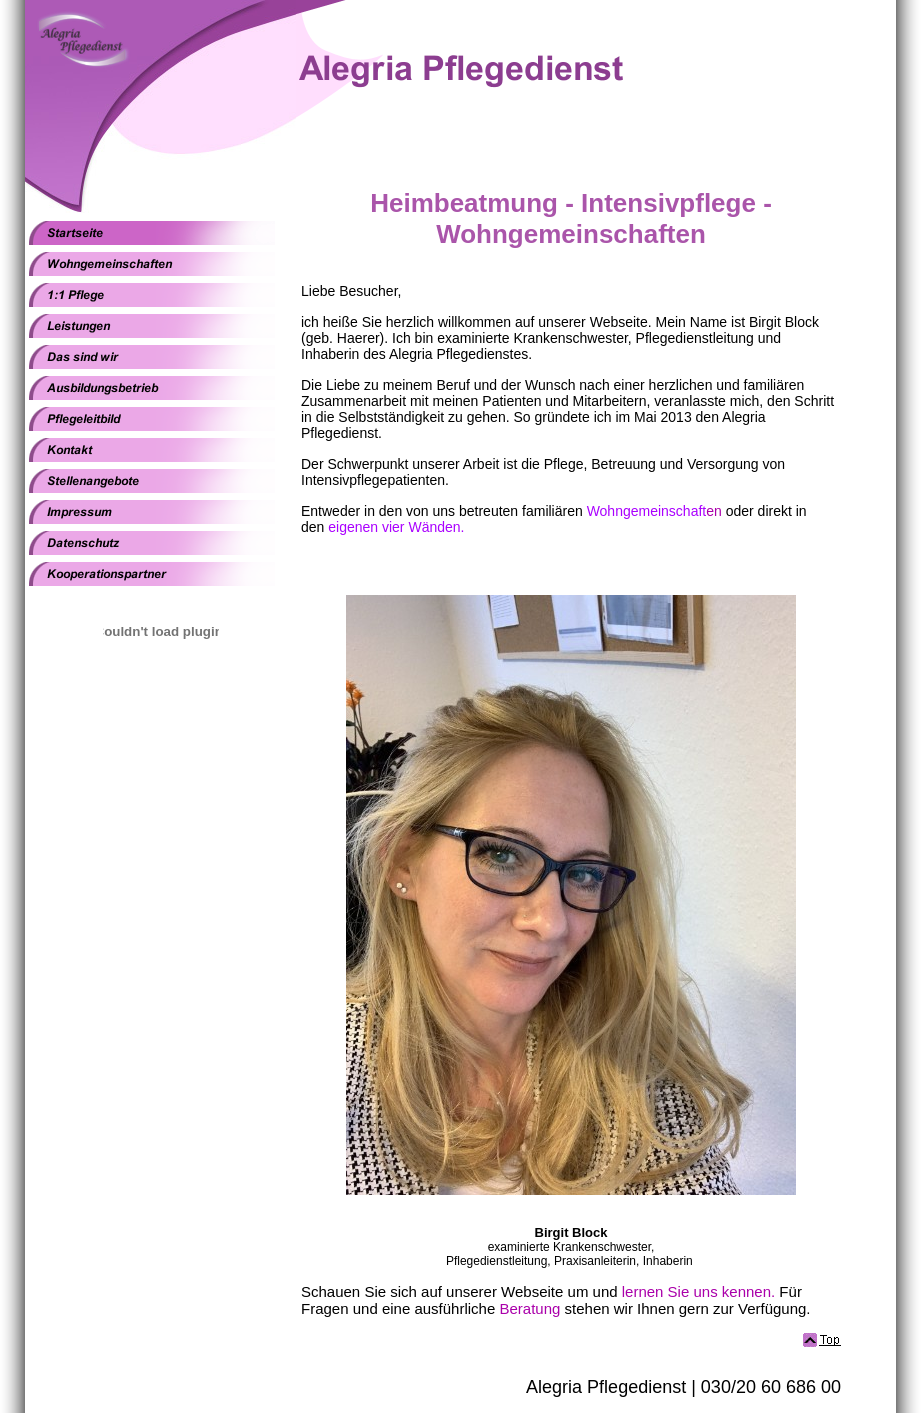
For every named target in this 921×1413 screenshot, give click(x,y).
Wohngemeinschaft (647, 511)
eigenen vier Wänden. (396, 527)
